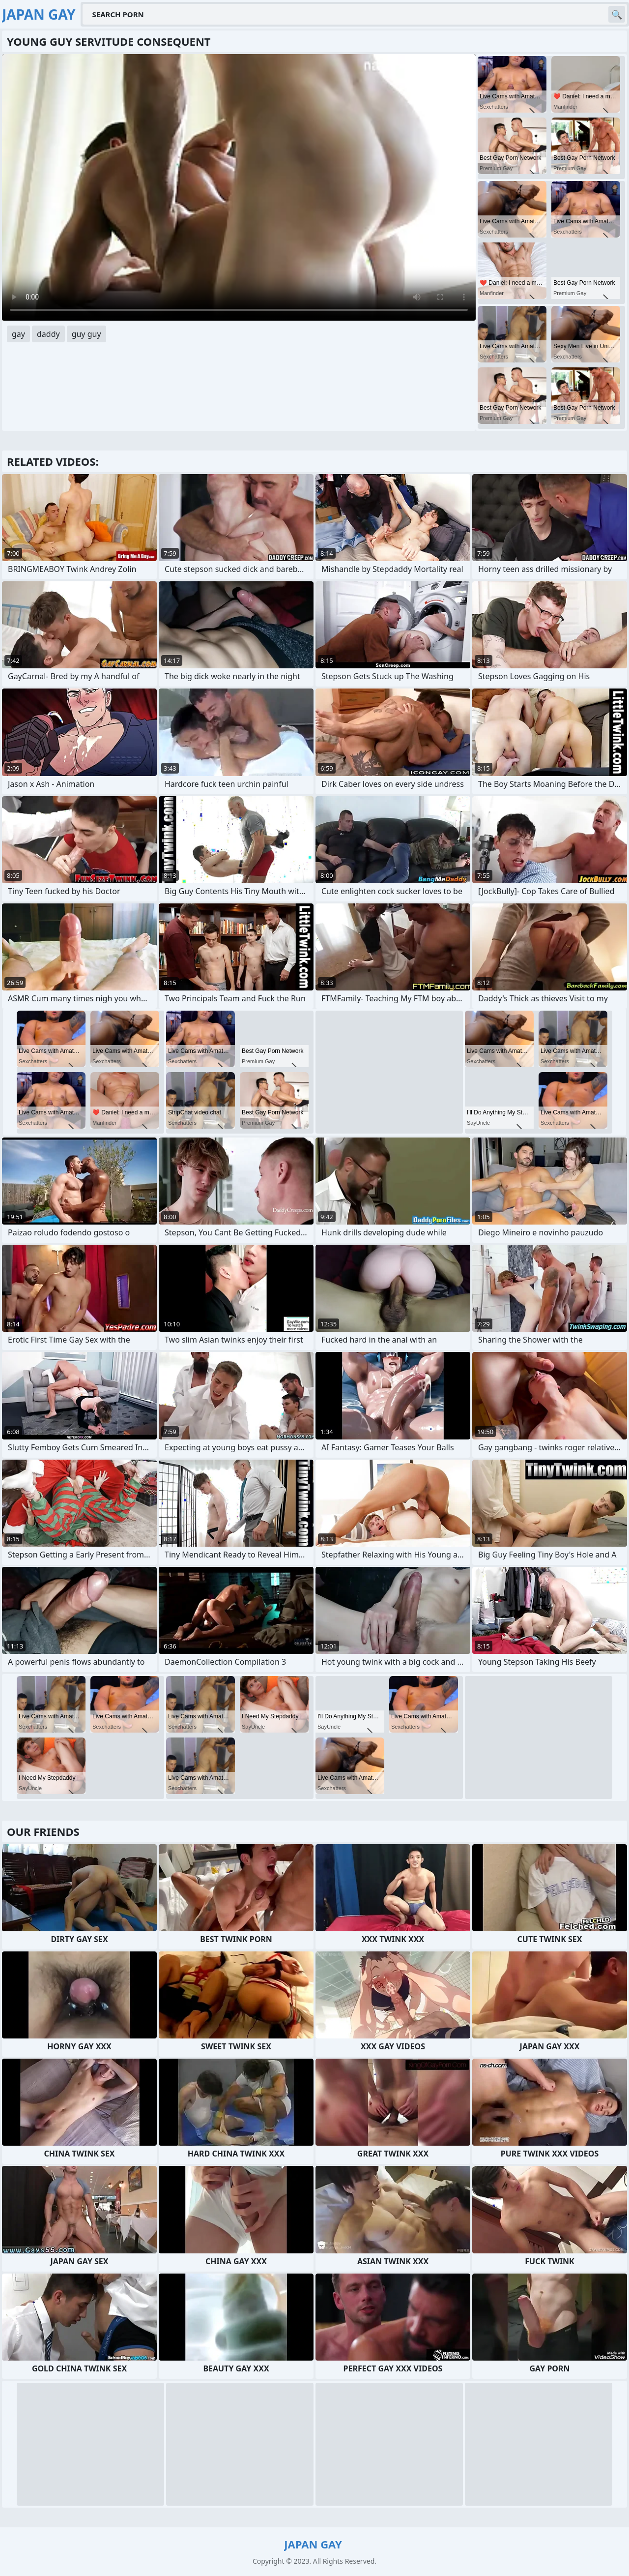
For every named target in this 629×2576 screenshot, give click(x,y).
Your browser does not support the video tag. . (239, 187)
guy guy (86, 334)
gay (18, 334)
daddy (48, 334)
